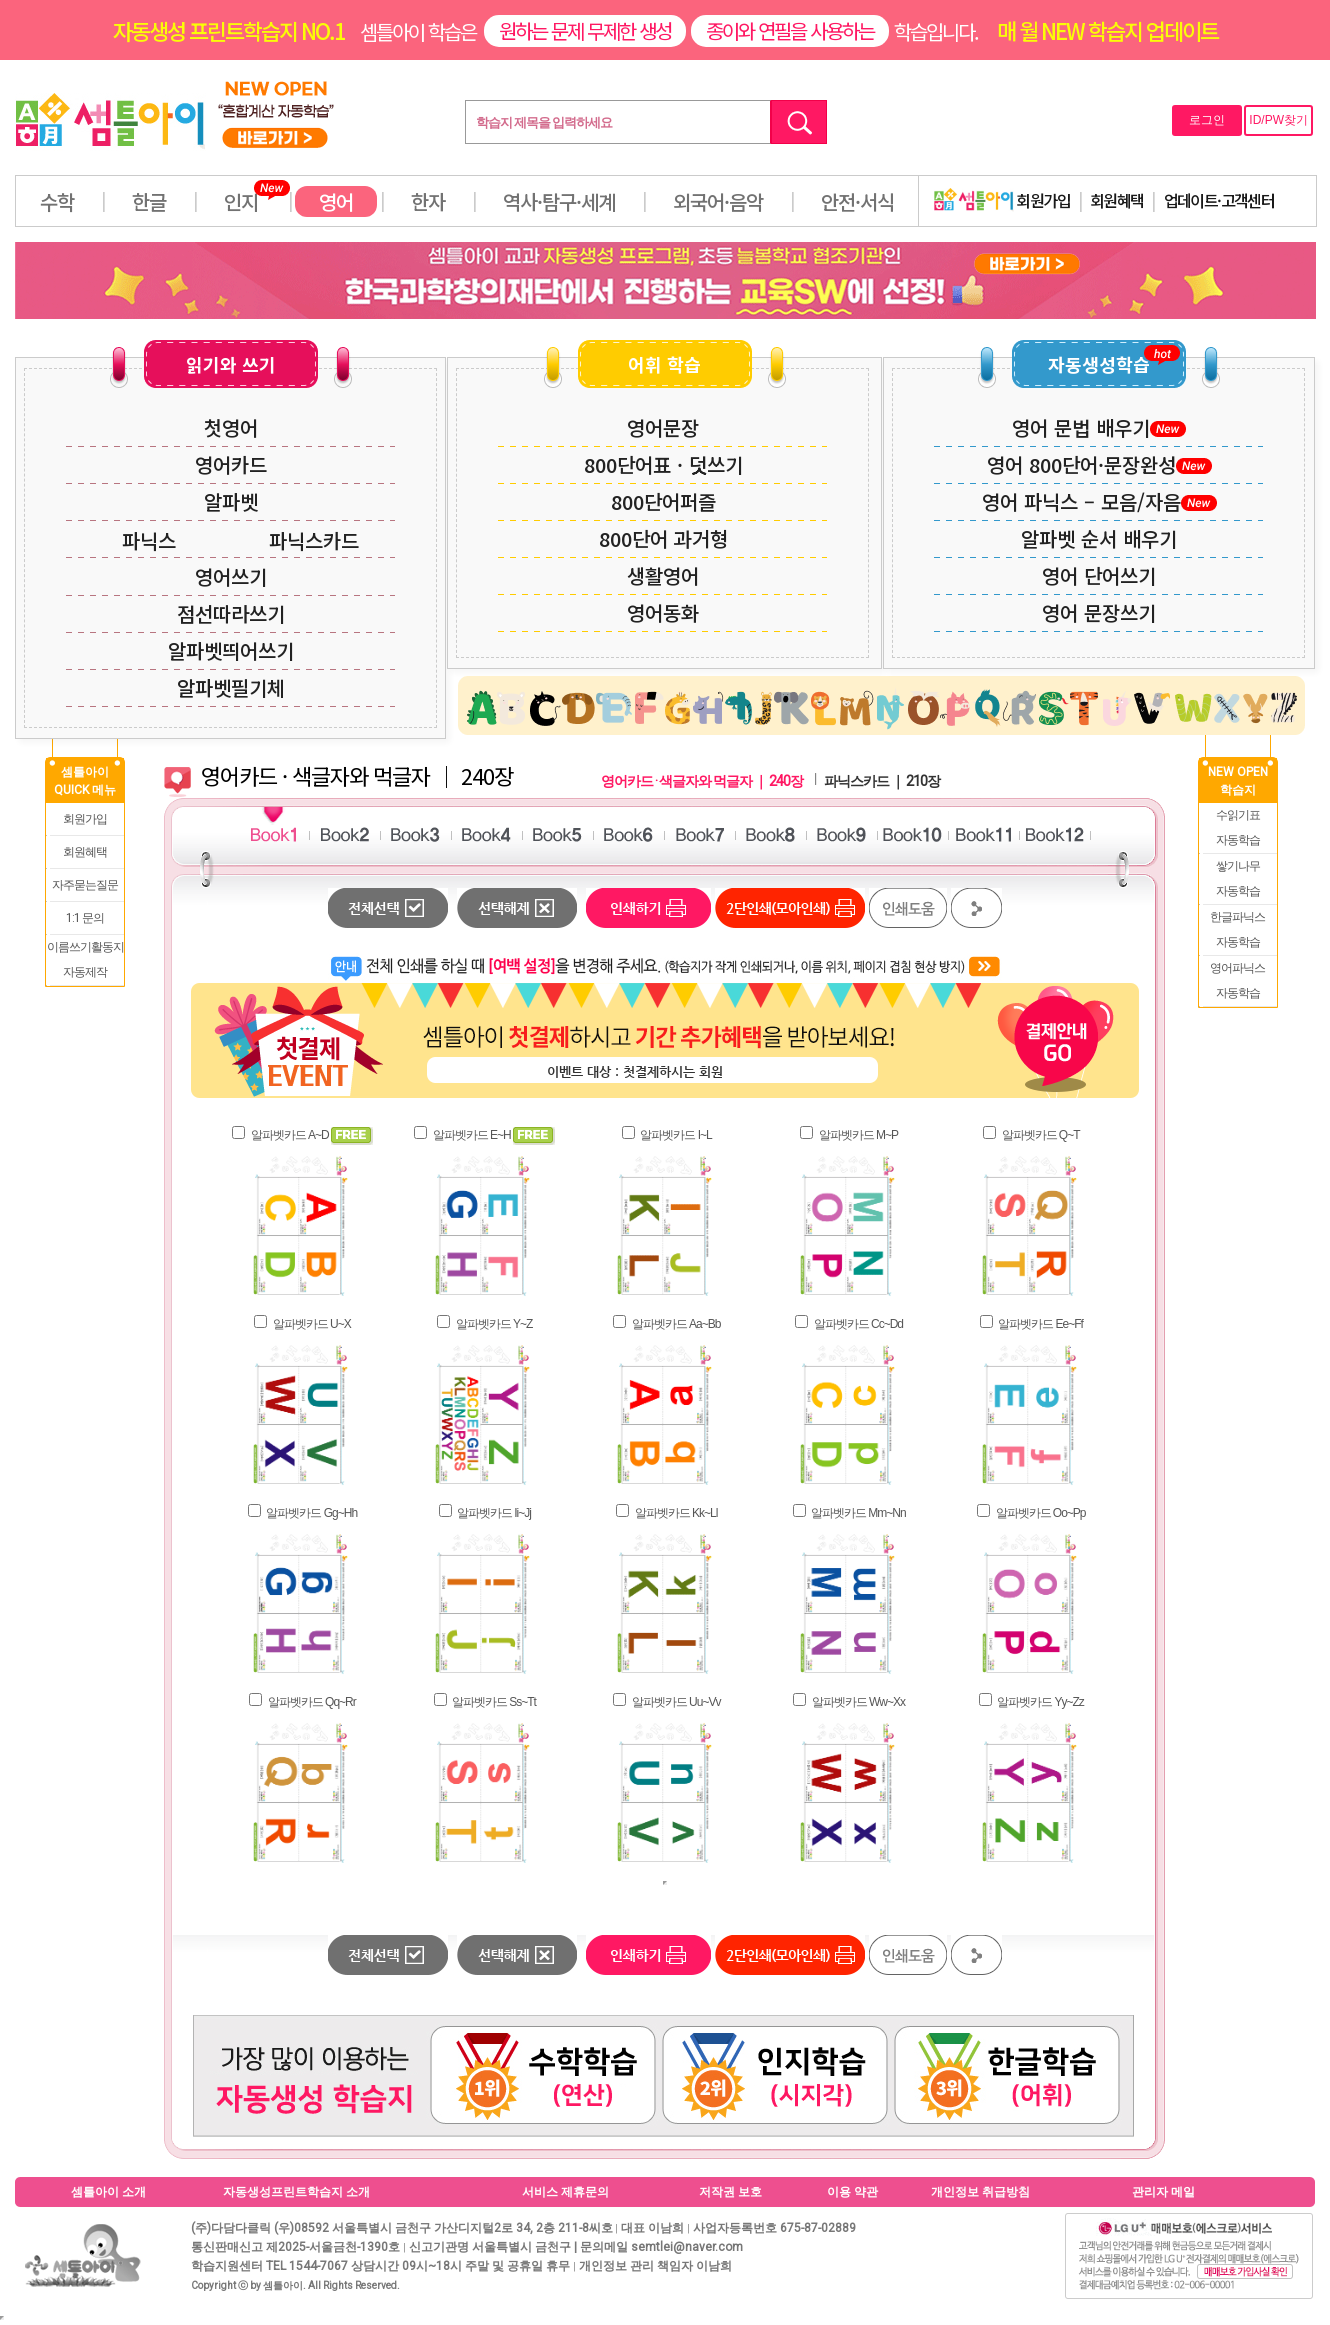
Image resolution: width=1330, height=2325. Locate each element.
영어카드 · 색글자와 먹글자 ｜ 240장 (702, 781)
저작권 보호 (730, 2192)
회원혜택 (1117, 200)
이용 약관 (852, 2192)
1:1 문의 (85, 918)
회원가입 (1002, 200)
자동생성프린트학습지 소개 (296, 2192)
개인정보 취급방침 (980, 2192)
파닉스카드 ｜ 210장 (882, 781)
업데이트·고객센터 (1219, 200)
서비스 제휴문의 (565, 2192)
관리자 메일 (1163, 2192)
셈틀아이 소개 (108, 2192)
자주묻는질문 (85, 885)
